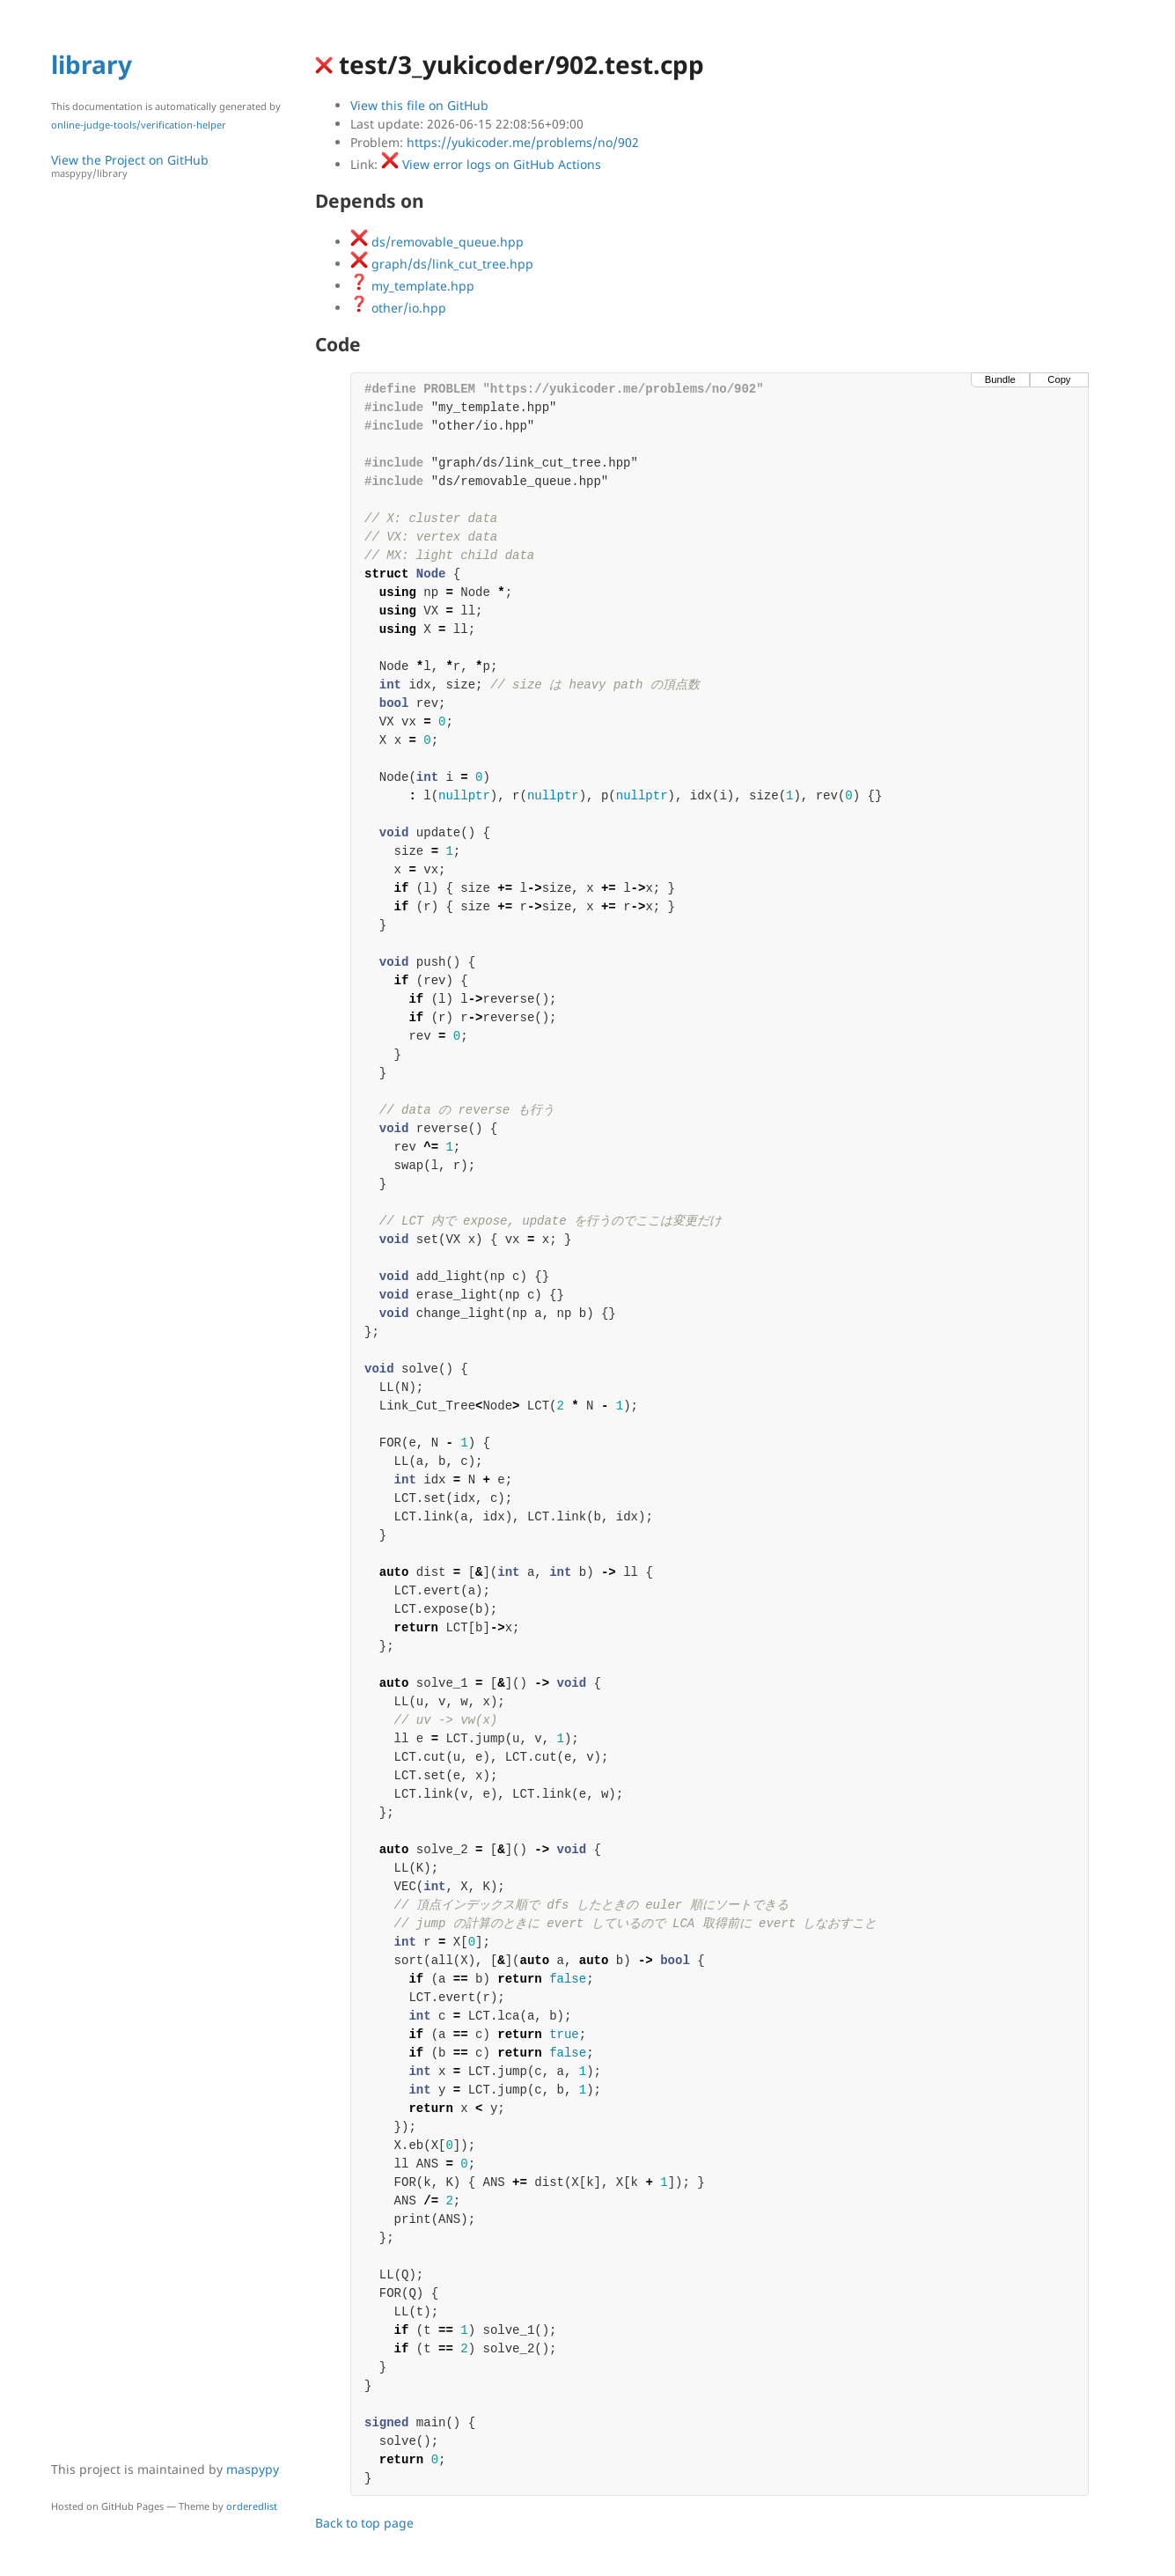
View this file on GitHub (419, 105)
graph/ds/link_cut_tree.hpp (441, 263)
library (91, 64)
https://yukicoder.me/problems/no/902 (523, 142)
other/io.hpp (398, 307)
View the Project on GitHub (174, 165)
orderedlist (251, 2506)
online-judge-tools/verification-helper (138, 124)
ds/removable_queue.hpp (437, 241)
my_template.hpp (412, 285)
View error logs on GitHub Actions (491, 164)
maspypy (252, 2469)
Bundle (1000, 379)
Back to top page (364, 2522)
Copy (1058, 379)
